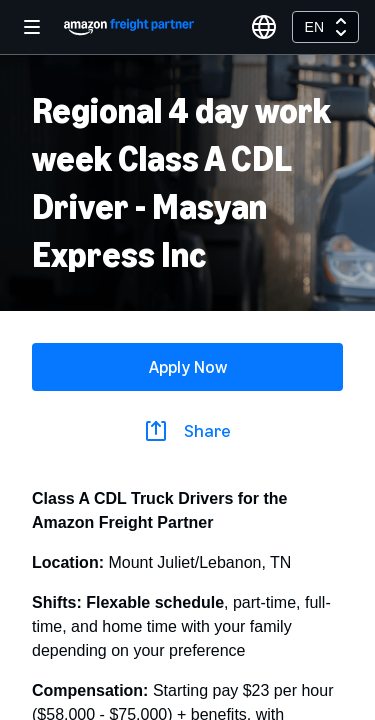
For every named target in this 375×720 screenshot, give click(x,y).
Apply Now (188, 367)
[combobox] (325, 27)
